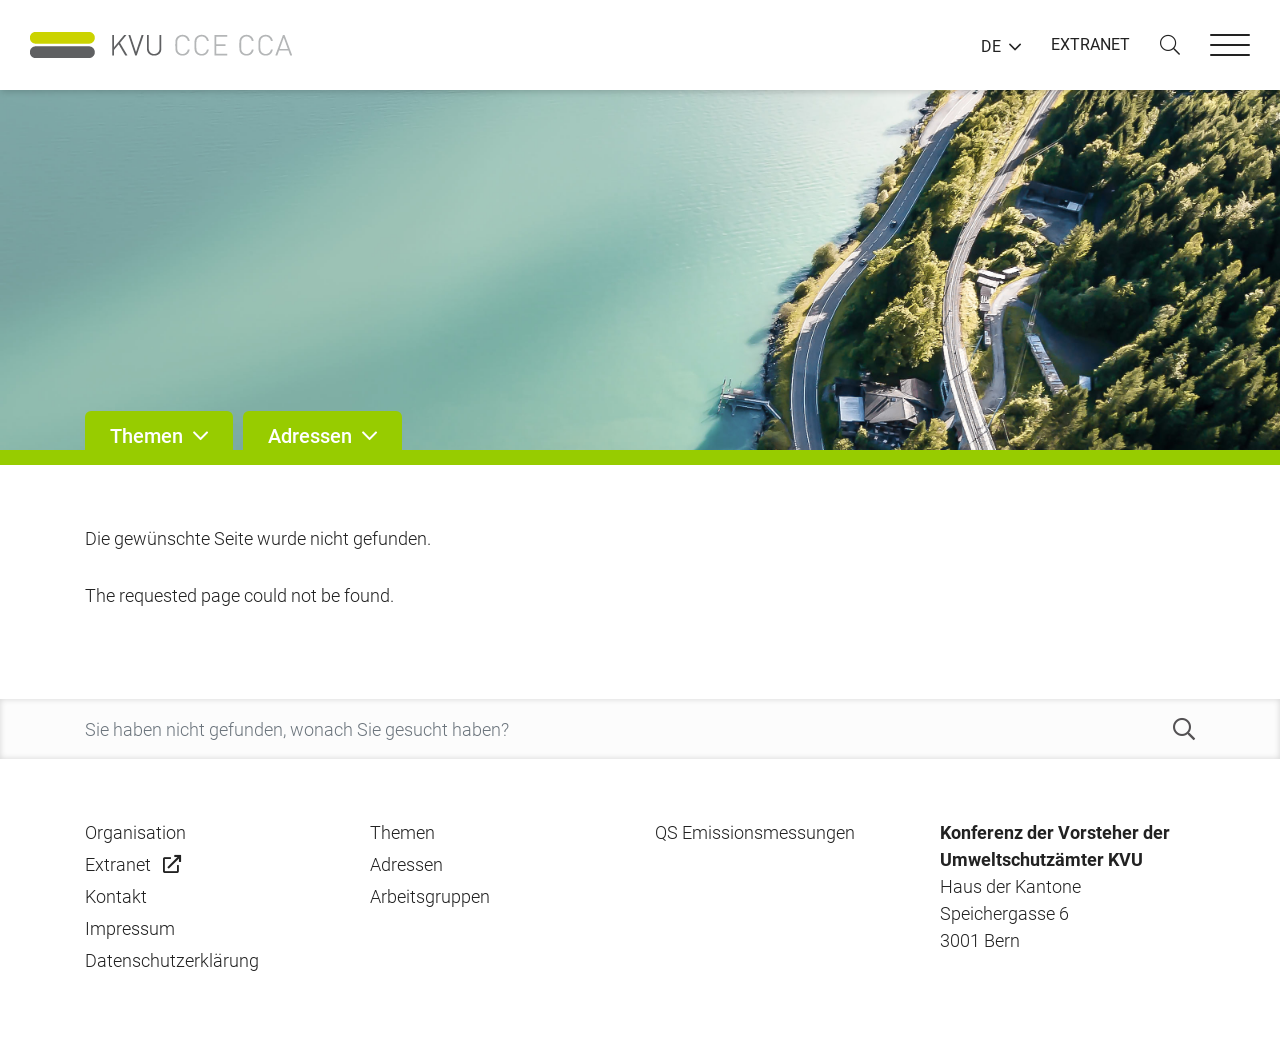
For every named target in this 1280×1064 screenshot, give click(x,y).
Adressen (406, 864)
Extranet (118, 864)
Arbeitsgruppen (430, 896)
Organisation (135, 832)
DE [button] (991, 47)
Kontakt (116, 896)
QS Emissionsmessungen (755, 832)
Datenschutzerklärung (172, 960)
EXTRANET (1090, 44)
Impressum (130, 928)
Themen (402, 832)
